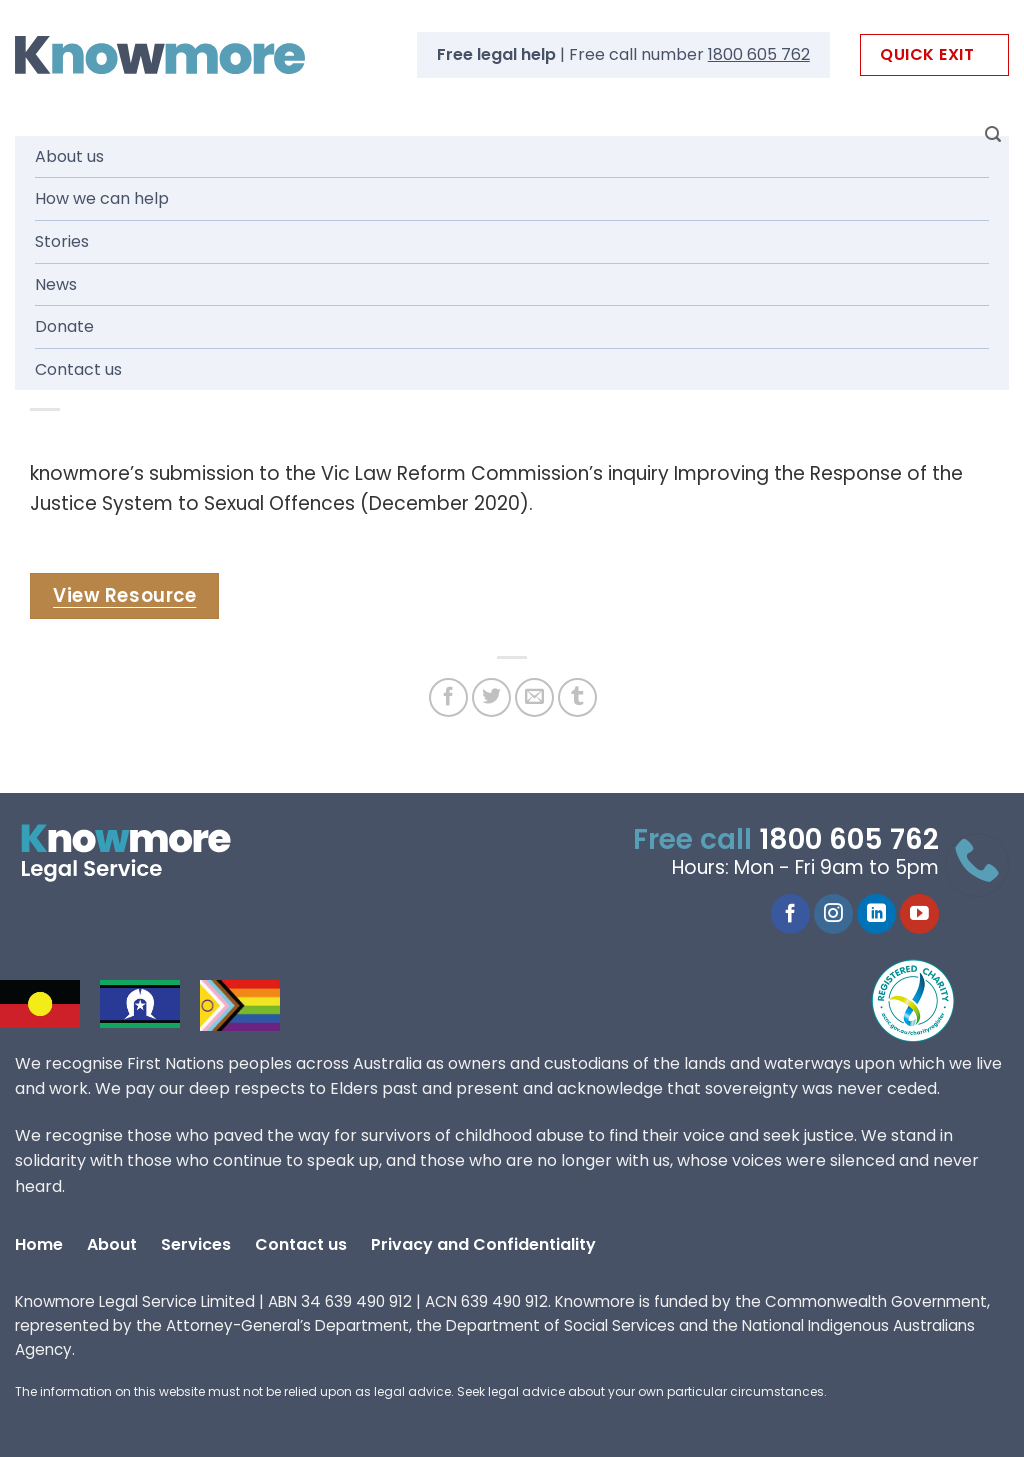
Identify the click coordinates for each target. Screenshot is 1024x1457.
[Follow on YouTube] (919, 914)
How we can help (102, 198)
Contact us (78, 369)
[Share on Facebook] (448, 697)
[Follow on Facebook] (790, 914)
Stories (62, 241)
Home (39, 1244)
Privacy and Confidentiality (483, 1244)
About (112, 1244)
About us (69, 156)
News (56, 284)
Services (196, 1244)
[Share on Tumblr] (577, 697)
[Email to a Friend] (534, 697)
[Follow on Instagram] (833, 914)
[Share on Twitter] (491, 697)
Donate (64, 326)
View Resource (124, 595)
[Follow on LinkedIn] (876, 914)
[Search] (993, 134)
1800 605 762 (759, 54)
